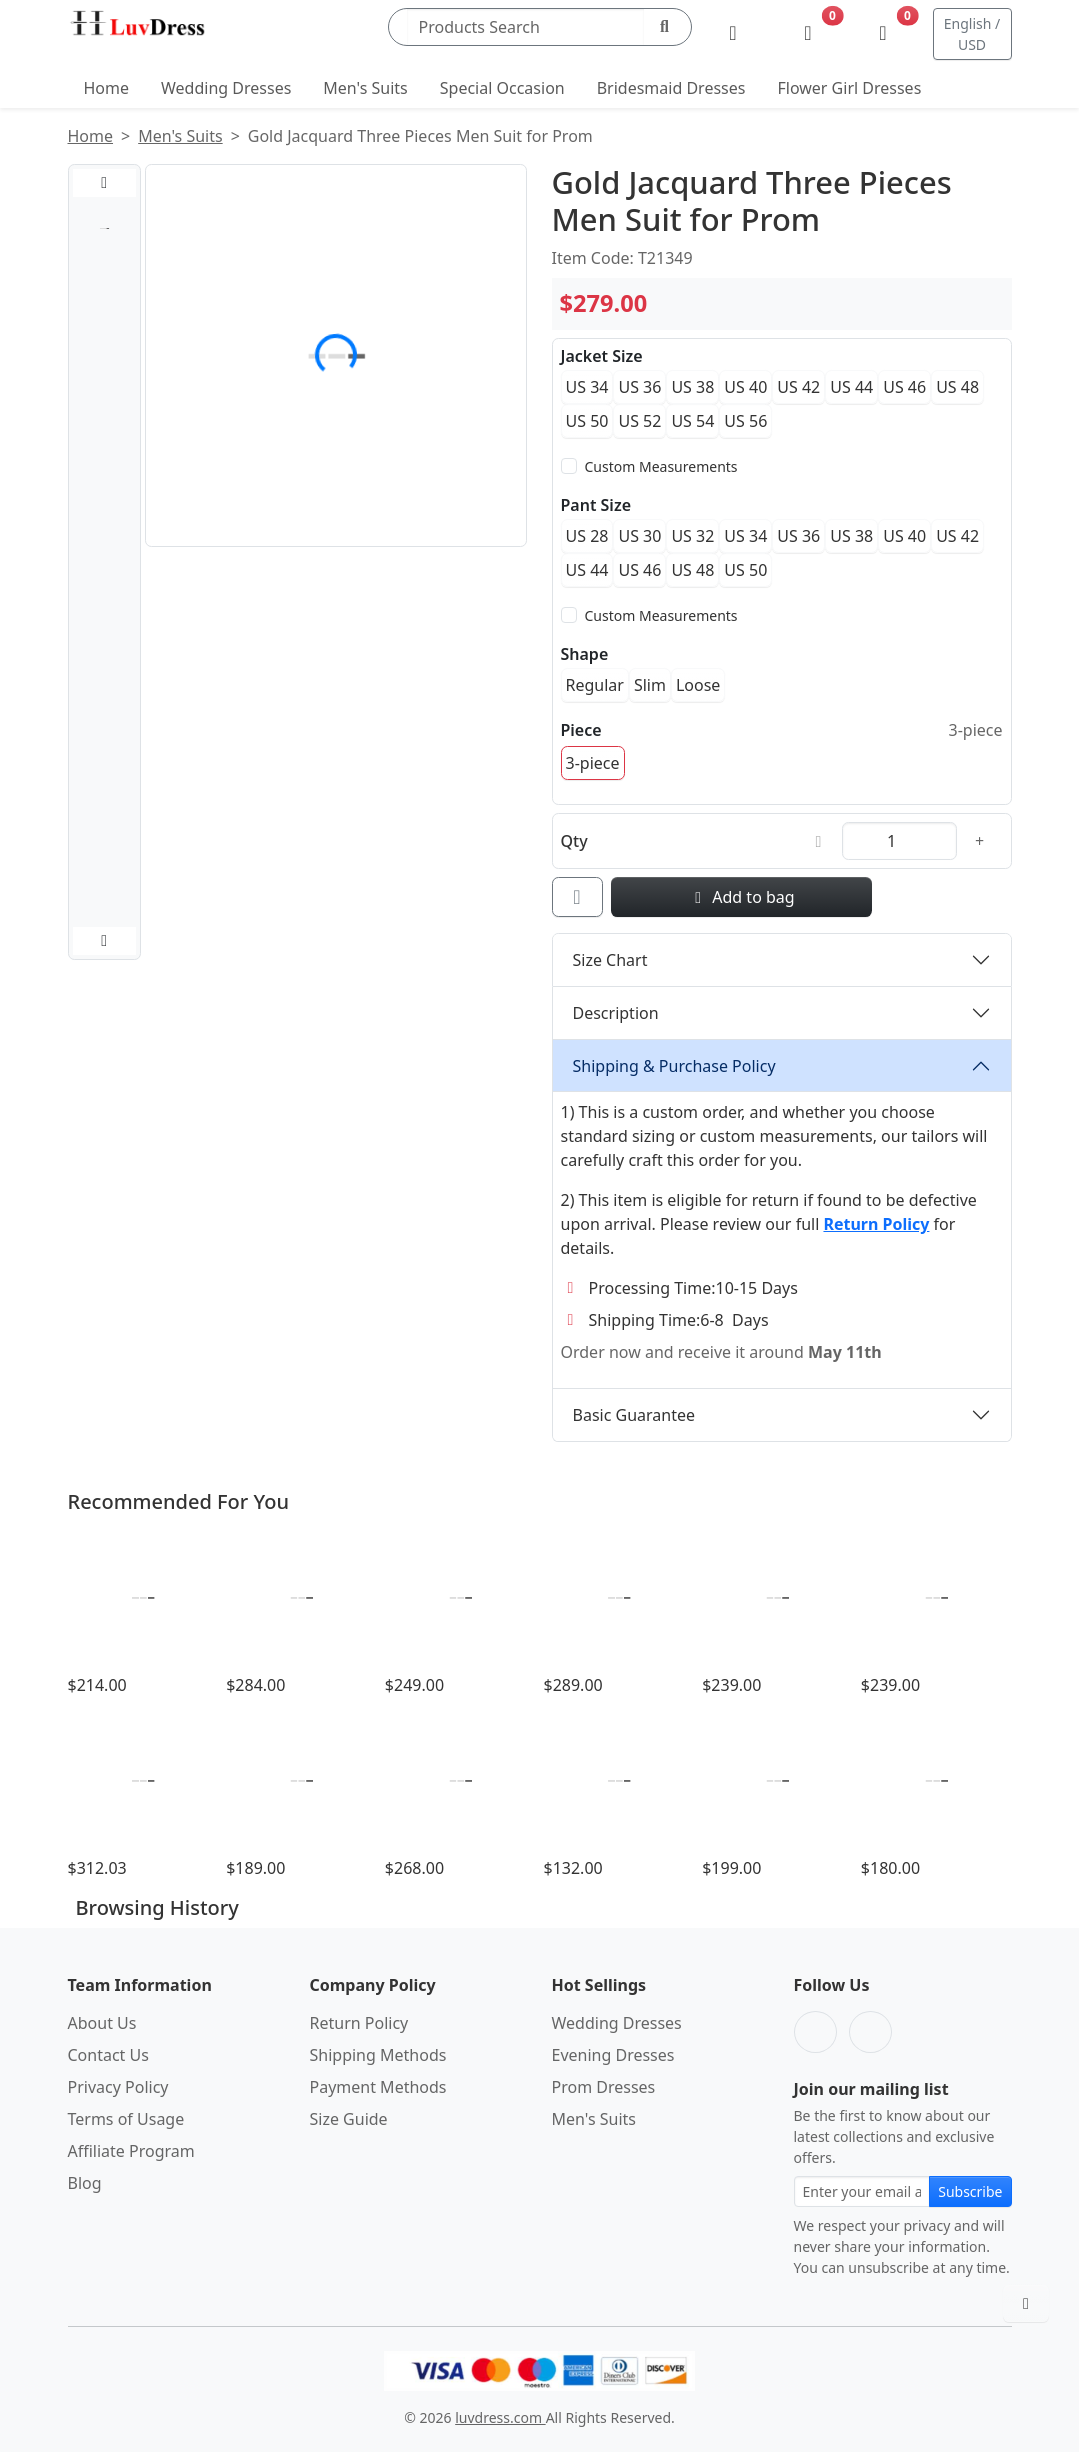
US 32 (692, 536)
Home (107, 88)
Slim (650, 685)
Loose (698, 685)
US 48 (957, 387)
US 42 (798, 387)
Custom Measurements (661, 466)
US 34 (587, 387)
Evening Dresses (613, 2055)
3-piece (593, 763)
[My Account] (733, 34)
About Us (102, 2023)
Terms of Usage (126, 2119)
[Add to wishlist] (577, 897)
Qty (574, 841)
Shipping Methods (378, 2055)
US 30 (639, 536)
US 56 (745, 421)
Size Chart (610, 960)
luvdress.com (500, 2417)
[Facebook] (815, 2032)
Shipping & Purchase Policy (674, 1066)
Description (616, 1013)
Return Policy (359, 2023)
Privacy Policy (118, 2087)
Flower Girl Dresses (849, 88)
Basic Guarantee (634, 1415)
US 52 (639, 421)
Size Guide (349, 2119)
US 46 (904, 387)
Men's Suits (365, 88)
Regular (595, 685)
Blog (85, 2183)
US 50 (587, 421)
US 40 (745, 387)
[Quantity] (899, 841)
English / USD (972, 34)
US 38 (692, 387)
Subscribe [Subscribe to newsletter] (970, 2191)
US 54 (692, 421)
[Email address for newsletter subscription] (862, 2191)
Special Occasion (502, 88)
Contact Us (108, 2055)
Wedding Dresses (226, 88)
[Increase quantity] (980, 841)
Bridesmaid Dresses (671, 88)
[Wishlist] (808, 34)
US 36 (639, 387)
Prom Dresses (604, 2087)
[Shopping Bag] (883, 34)
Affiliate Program (131, 2151)
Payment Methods (378, 2087)
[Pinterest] (870, 2032)
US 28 (587, 536)
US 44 (851, 387)
